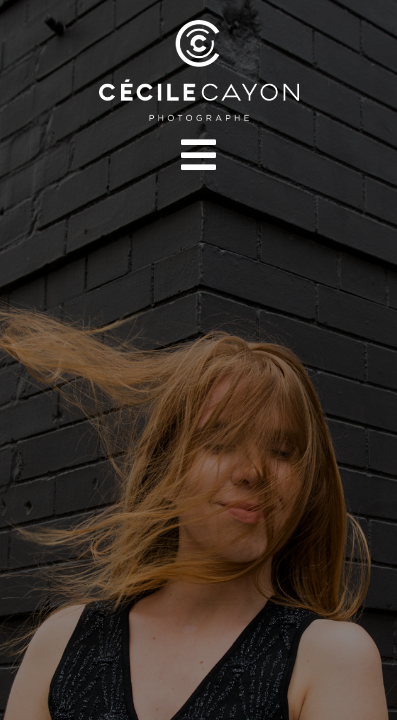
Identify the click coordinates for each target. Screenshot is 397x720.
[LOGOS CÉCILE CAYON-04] (199, 27)
